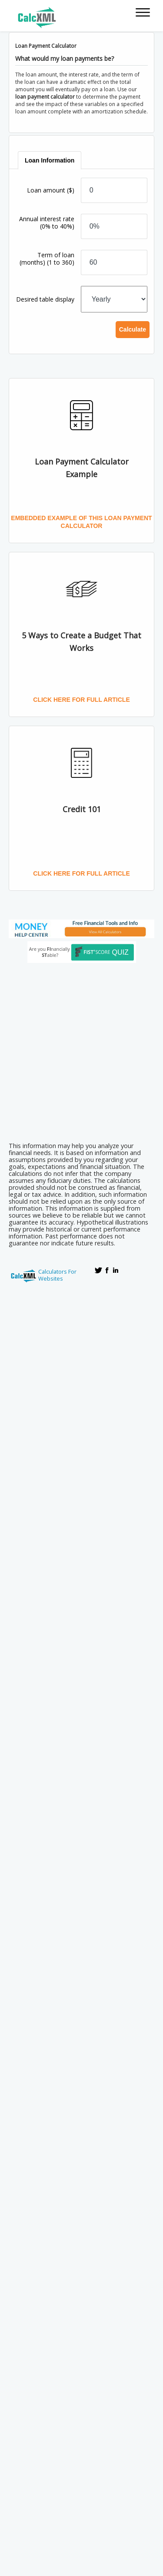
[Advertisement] (81, 1049)
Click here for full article (81, 699)
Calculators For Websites (57, 1275)
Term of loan (47, 258)
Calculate (132, 329)
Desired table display (45, 299)
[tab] (49, 160)
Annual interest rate (46, 222)
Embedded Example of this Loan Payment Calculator (81, 522)
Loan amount (50, 190)
